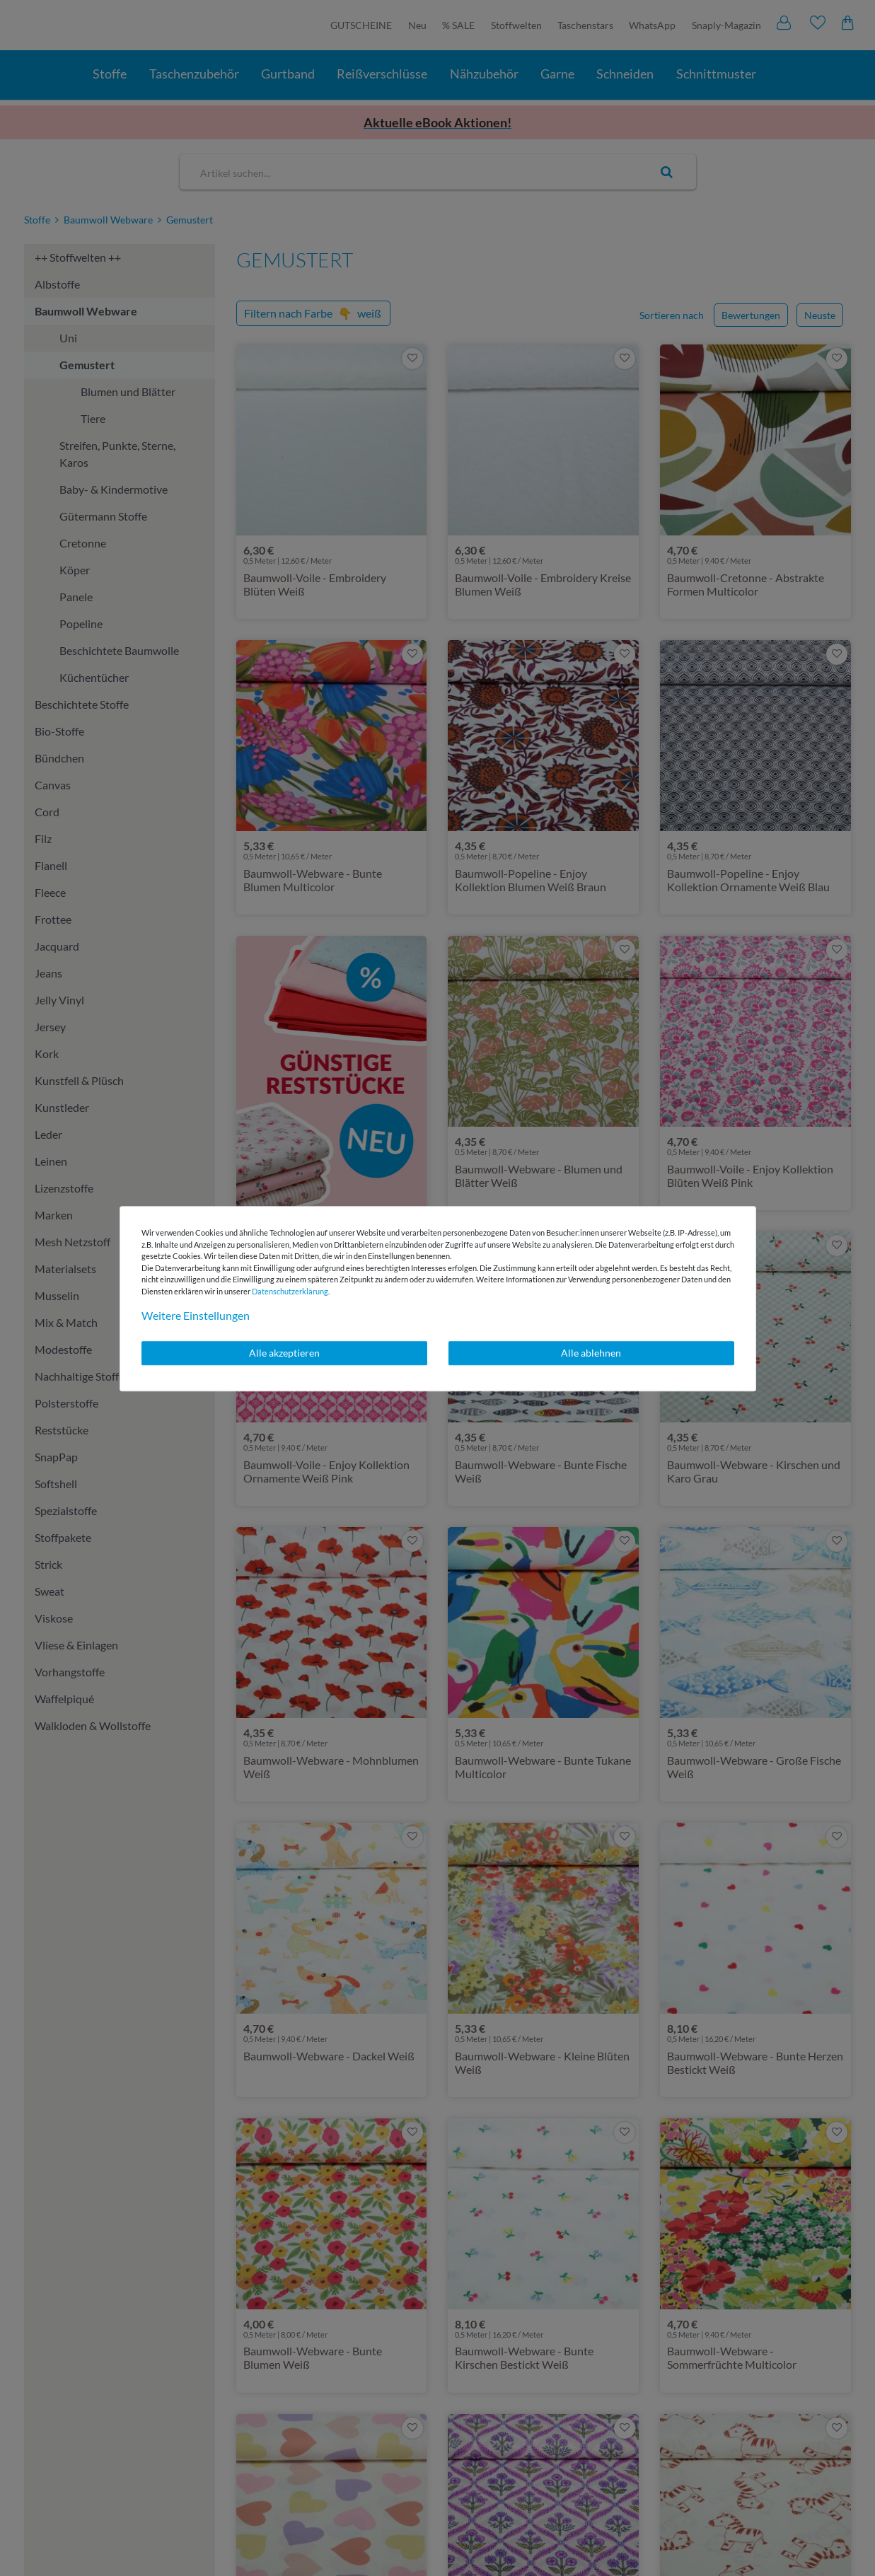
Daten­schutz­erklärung (290, 1291)
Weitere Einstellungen (195, 1315)
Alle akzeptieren (284, 1353)
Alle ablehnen (591, 1353)
